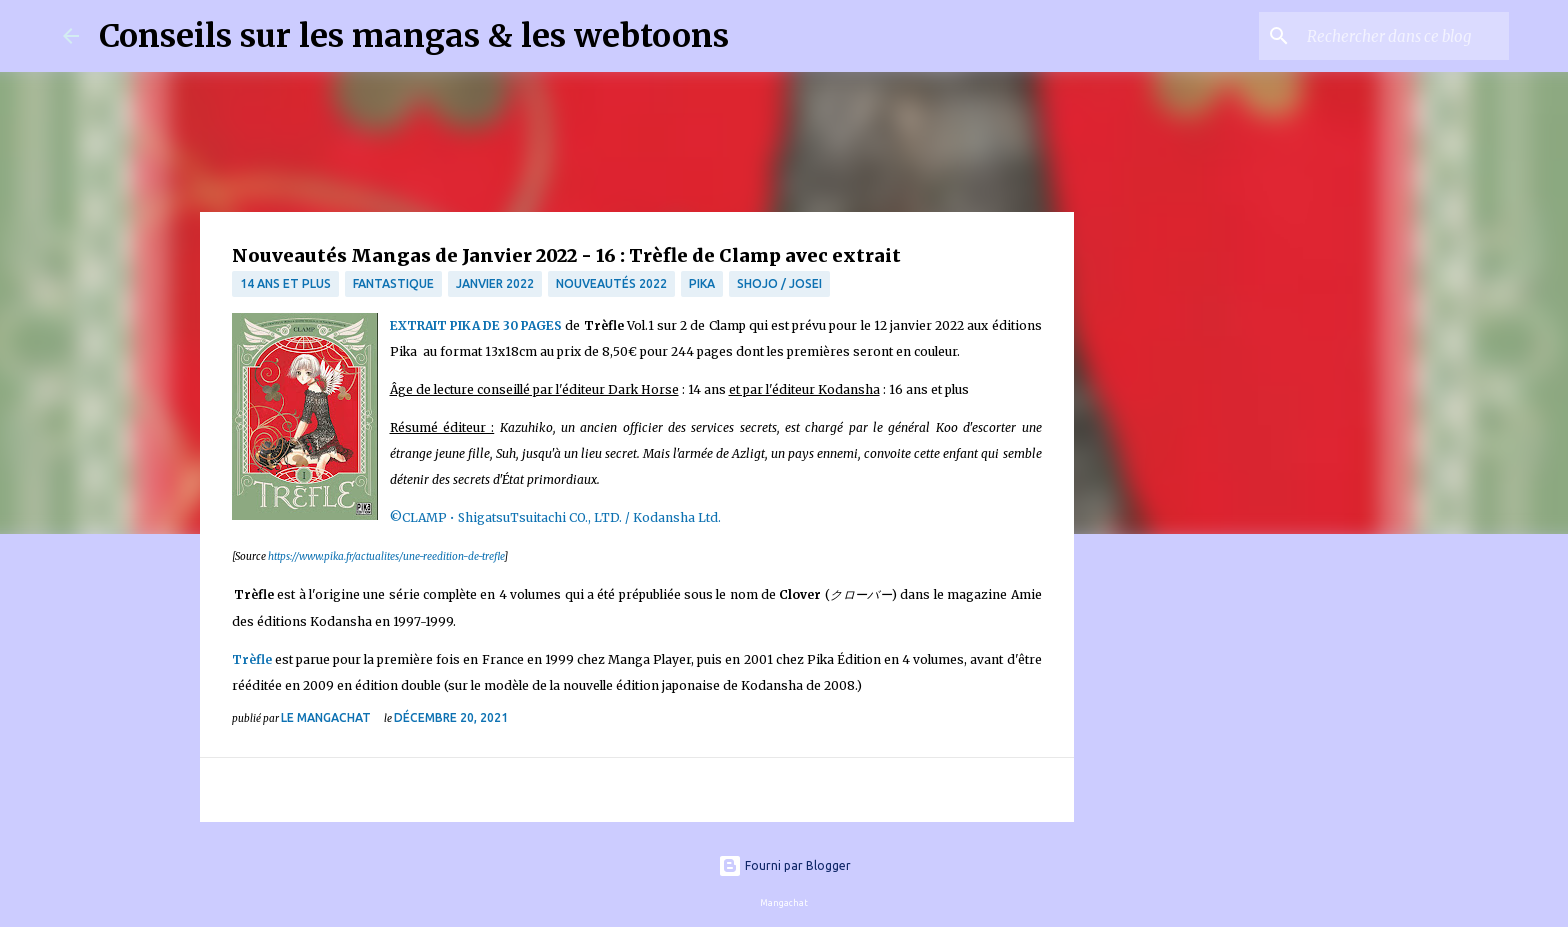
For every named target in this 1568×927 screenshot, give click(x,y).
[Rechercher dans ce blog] (1404, 36)
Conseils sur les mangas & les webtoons (414, 36)
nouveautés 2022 (611, 283)
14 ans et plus (285, 283)
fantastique (393, 283)
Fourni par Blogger (784, 865)
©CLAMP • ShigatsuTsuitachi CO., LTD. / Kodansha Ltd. (555, 517)
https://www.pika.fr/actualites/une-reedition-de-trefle (386, 556)
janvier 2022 (495, 283)
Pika (702, 283)
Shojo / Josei (779, 283)
